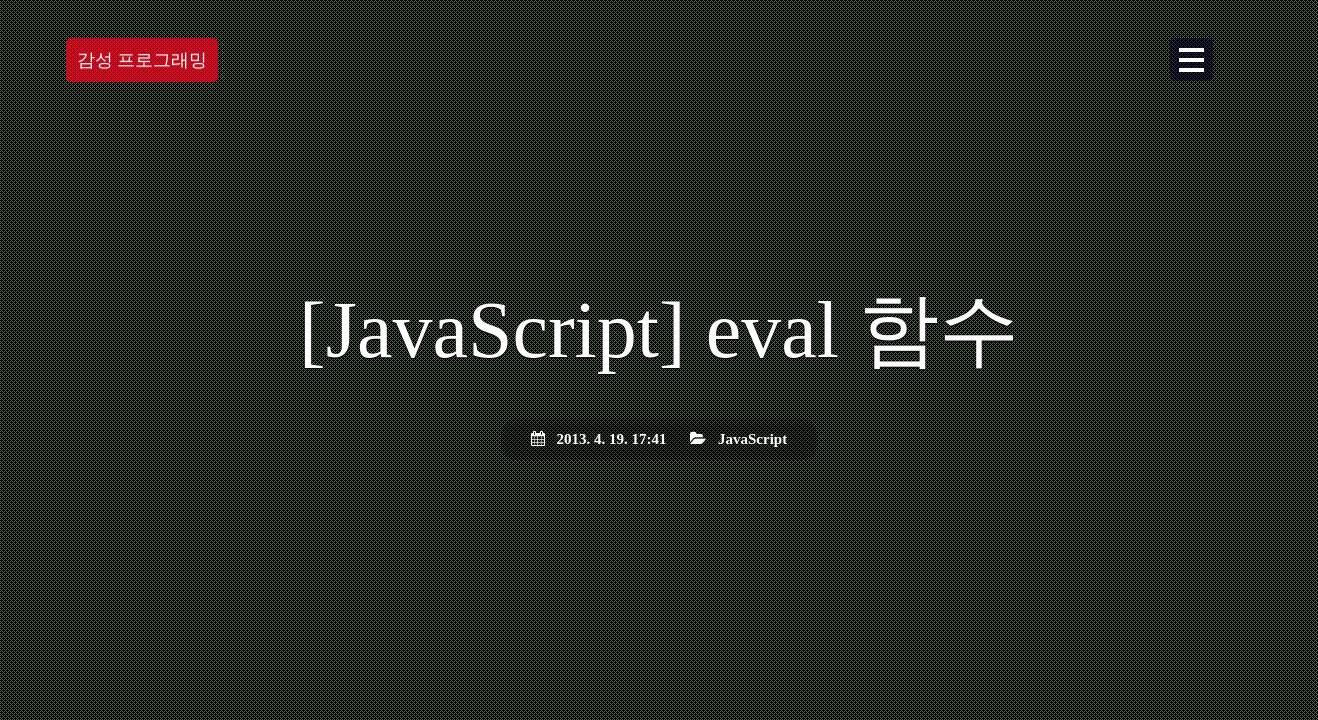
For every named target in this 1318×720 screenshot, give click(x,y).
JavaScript (752, 439)
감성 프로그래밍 (142, 60)
